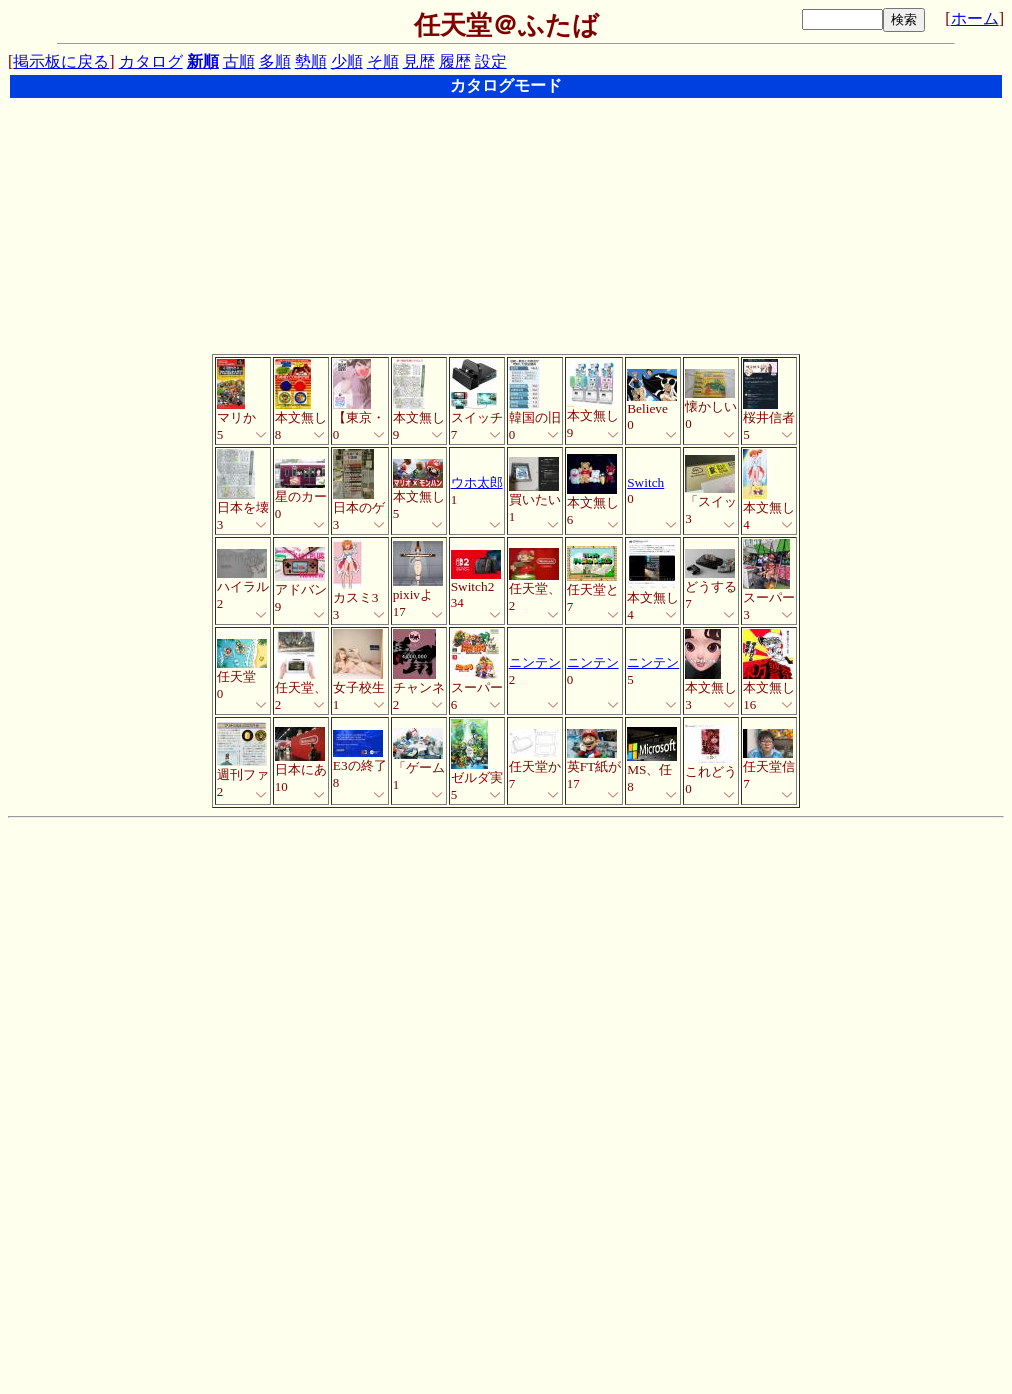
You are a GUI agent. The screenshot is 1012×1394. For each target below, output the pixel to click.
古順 (239, 61)
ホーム (975, 18)
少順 (347, 61)
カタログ (151, 61)
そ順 (383, 61)
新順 (203, 61)
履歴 (455, 61)
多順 (275, 61)
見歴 (419, 61)
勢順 (311, 61)
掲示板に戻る (61, 61)
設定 (491, 61)
